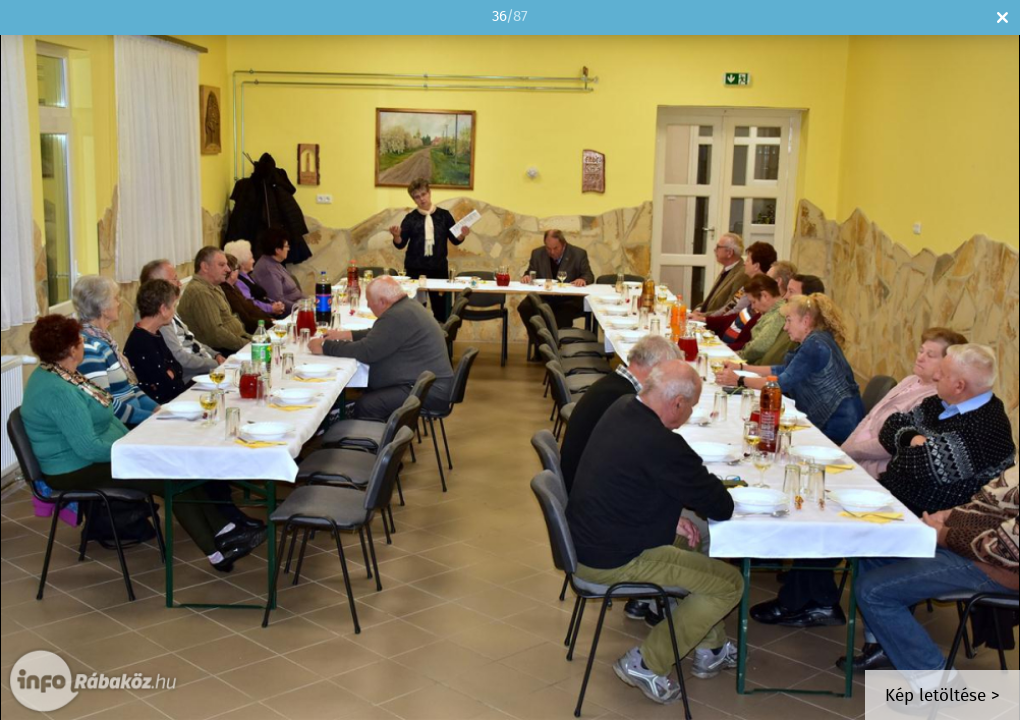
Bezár (1002, 17)
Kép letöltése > (942, 696)
